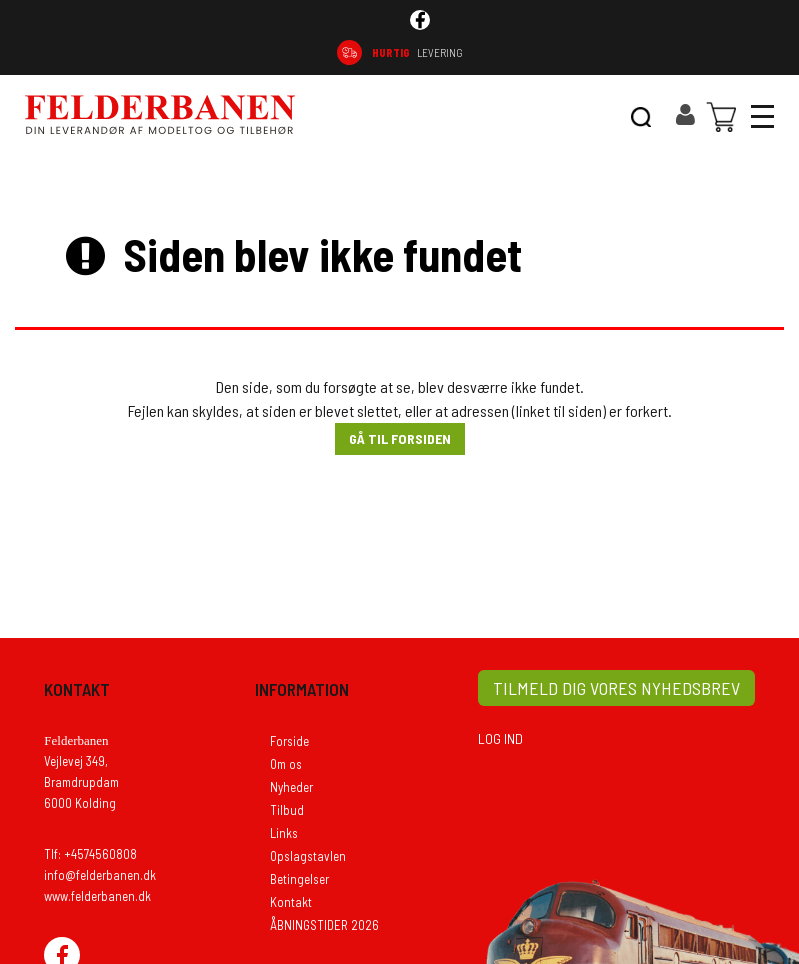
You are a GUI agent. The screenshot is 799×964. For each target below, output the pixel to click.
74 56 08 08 (722, 52)
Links (284, 833)
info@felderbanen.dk (100, 875)
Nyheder (291, 787)
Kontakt (291, 902)
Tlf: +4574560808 (90, 854)
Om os (286, 764)
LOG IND (500, 738)
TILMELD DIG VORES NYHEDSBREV (616, 688)
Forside (289, 741)
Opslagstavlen (308, 856)
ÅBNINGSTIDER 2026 (324, 925)
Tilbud (287, 810)
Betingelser (299, 879)
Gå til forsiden (400, 438)
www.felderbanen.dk (97, 896)
